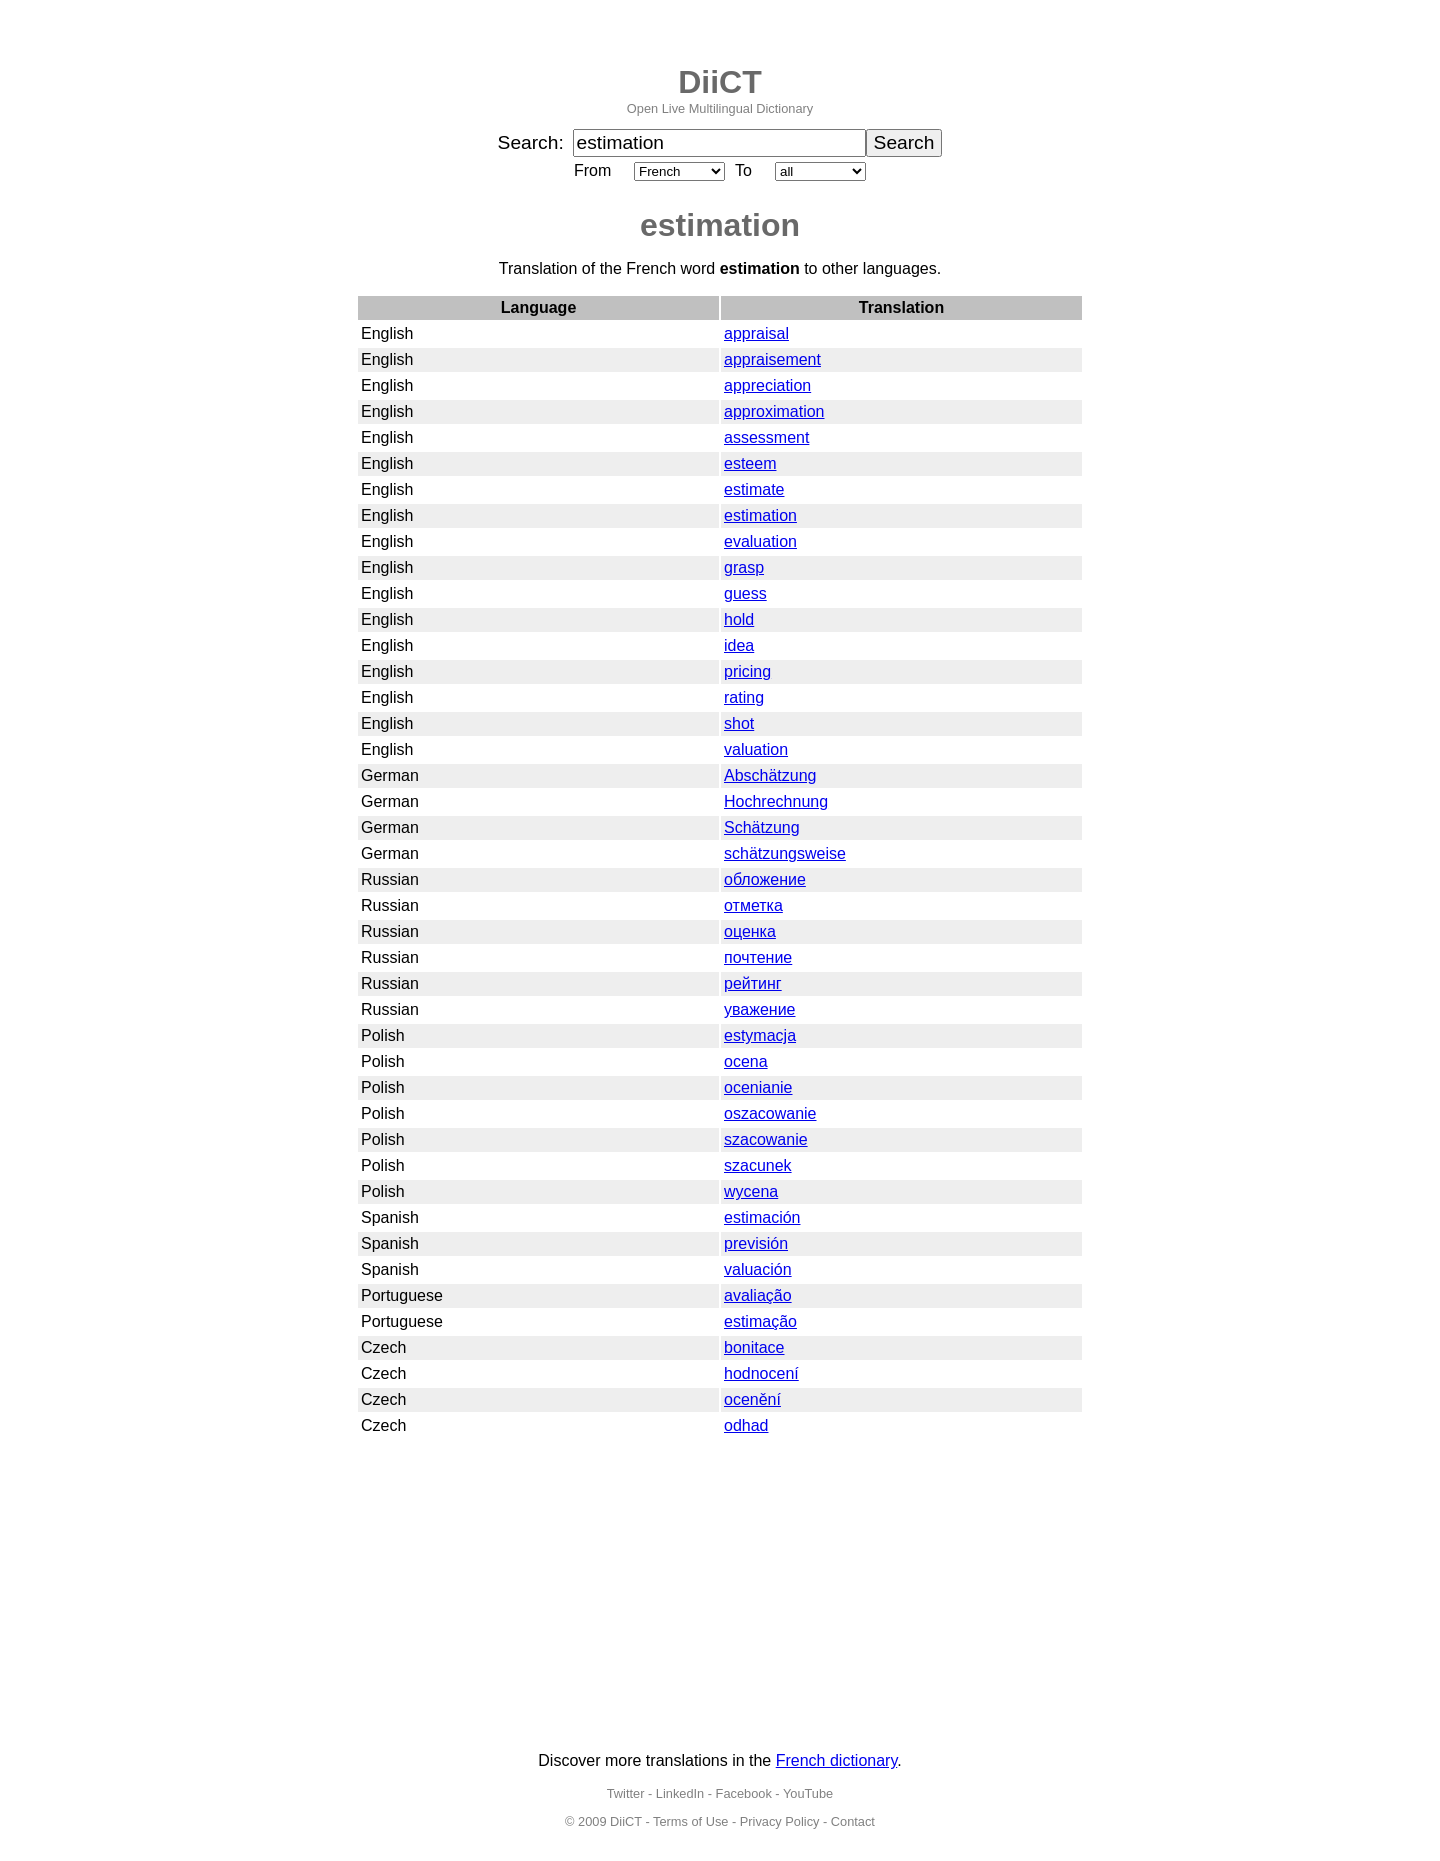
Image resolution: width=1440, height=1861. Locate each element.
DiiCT (720, 82)
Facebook (744, 1793)
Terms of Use (690, 1821)
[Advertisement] (720, 1596)
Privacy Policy (780, 1821)
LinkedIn (680, 1793)
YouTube (808, 1793)
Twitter (626, 1793)
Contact (853, 1821)
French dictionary (837, 1760)
